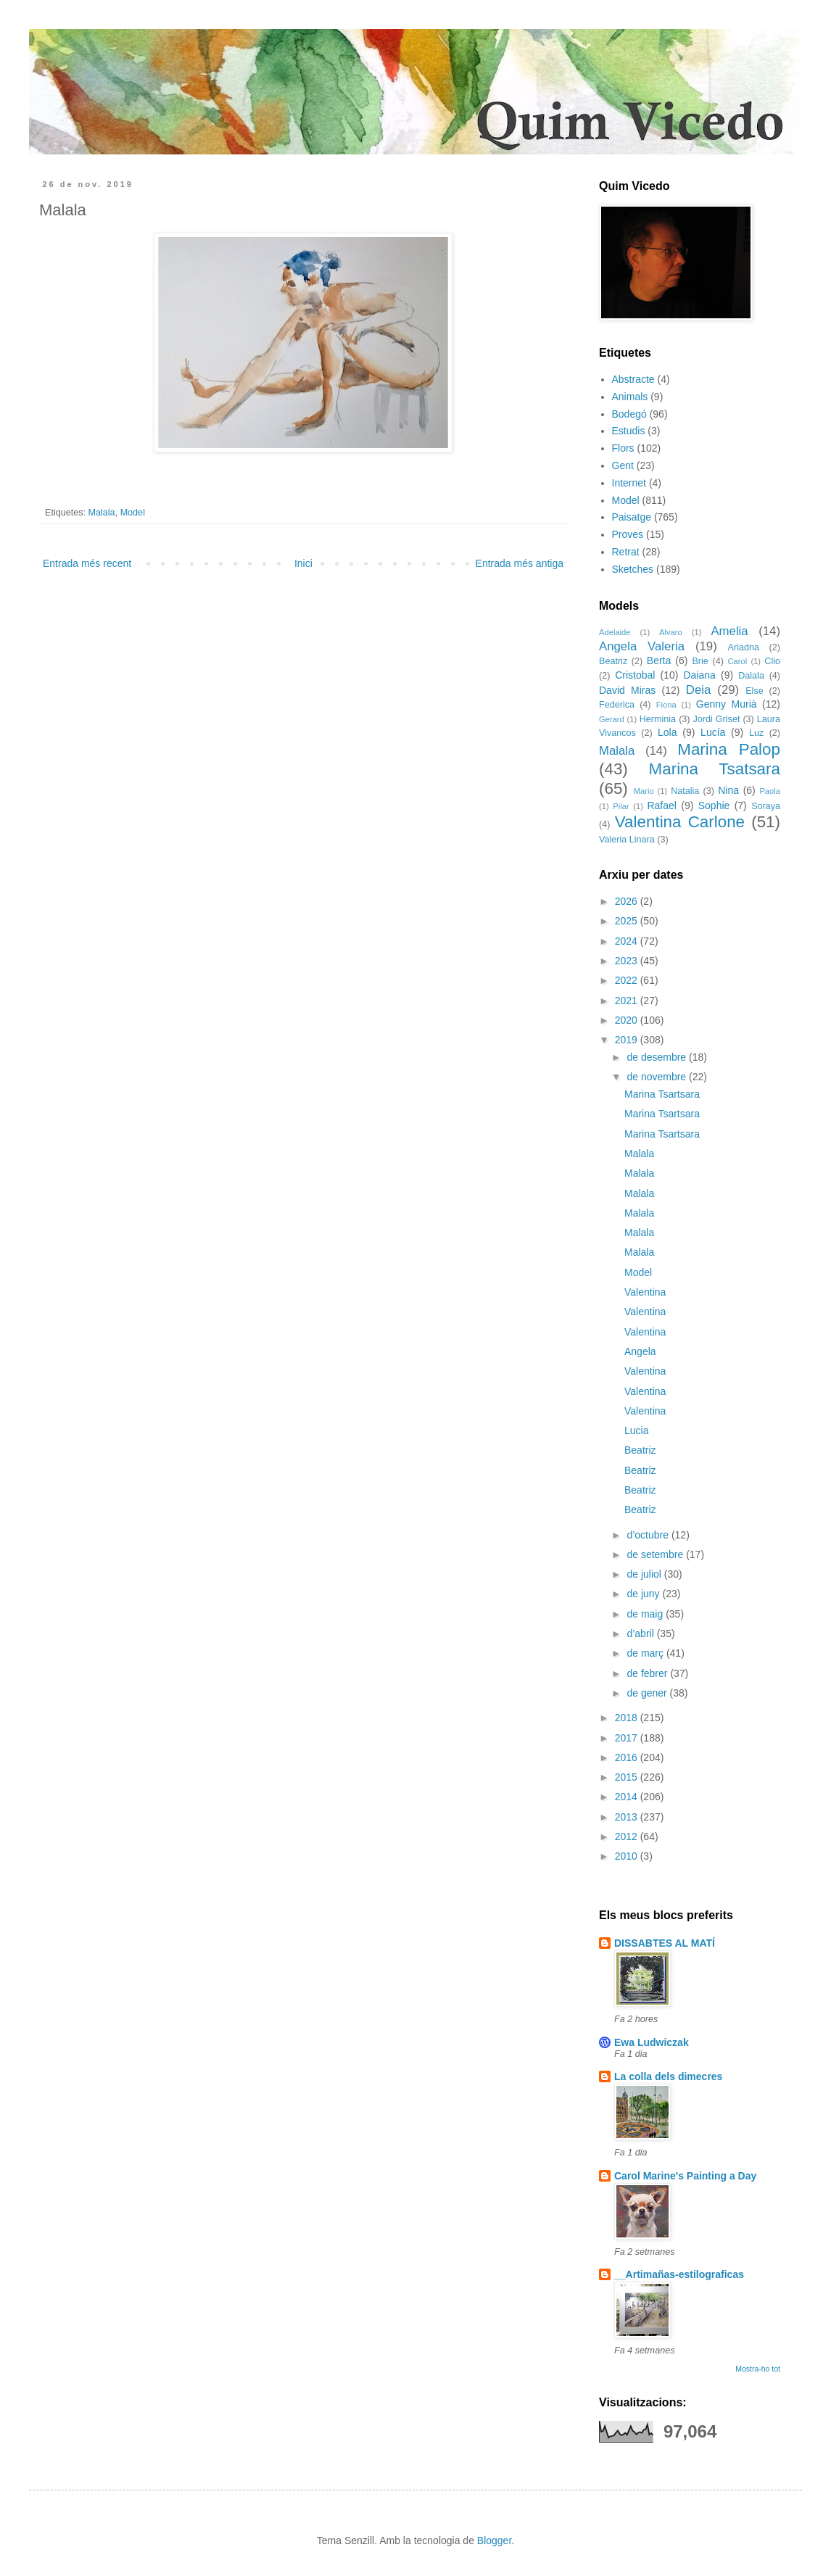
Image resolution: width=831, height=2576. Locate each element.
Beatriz (613, 661)
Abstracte (633, 379)
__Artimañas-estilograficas (679, 2274)
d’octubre (649, 1535)
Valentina (645, 1292)
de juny (644, 1593)
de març (646, 1653)
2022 (627, 980)
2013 (627, 1817)
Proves (628, 534)
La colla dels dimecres (668, 2076)
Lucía (712, 732)
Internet (629, 483)
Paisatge (631, 517)
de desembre (658, 1057)
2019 (627, 1039)
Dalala (751, 676)
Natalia (685, 791)
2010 (627, 1856)
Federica (616, 705)
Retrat (626, 552)
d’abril (641, 1633)
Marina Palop (728, 749)
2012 (627, 1836)
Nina (728, 790)
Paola (769, 791)
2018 (627, 1717)
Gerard (611, 719)
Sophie (714, 805)
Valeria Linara (627, 839)
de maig (646, 1614)
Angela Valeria (642, 646)
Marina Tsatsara (714, 769)
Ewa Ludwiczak (651, 2042)
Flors (623, 448)
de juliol (645, 1574)
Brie (700, 661)
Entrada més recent (87, 563)
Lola (667, 732)
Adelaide (615, 632)
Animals (630, 396)
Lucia (636, 1430)
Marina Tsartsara (662, 1094)
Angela (640, 1351)
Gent (623, 465)
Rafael (661, 805)
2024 (627, 941)
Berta (659, 660)
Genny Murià (726, 704)
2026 (627, 901)
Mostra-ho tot (757, 2368)
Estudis (628, 430)
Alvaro (670, 632)
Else (754, 691)
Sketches (633, 569)
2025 (627, 921)
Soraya (765, 806)
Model (132, 513)
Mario (644, 791)
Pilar (621, 806)
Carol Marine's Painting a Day (685, 2176)
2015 (627, 1777)
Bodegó (629, 414)
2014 (627, 1796)
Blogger (494, 2540)
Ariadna (743, 647)
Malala (101, 513)
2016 (627, 1757)
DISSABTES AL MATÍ (664, 1943)
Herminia (658, 719)
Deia (698, 690)
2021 (627, 1000)
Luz (756, 733)
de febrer (648, 1673)
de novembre (658, 1076)
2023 (627, 960)
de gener (648, 1693)
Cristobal (635, 675)
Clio (772, 661)
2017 (627, 1738)
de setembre (656, 1554)
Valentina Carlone (680, 822)
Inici (303, 563)
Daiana (700, 675)
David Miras (627, 690)
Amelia (729, 631)
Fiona (666, 704)
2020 (627, 1020)
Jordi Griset (716, 719)
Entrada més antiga (519, 563)
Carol (737, 661)
